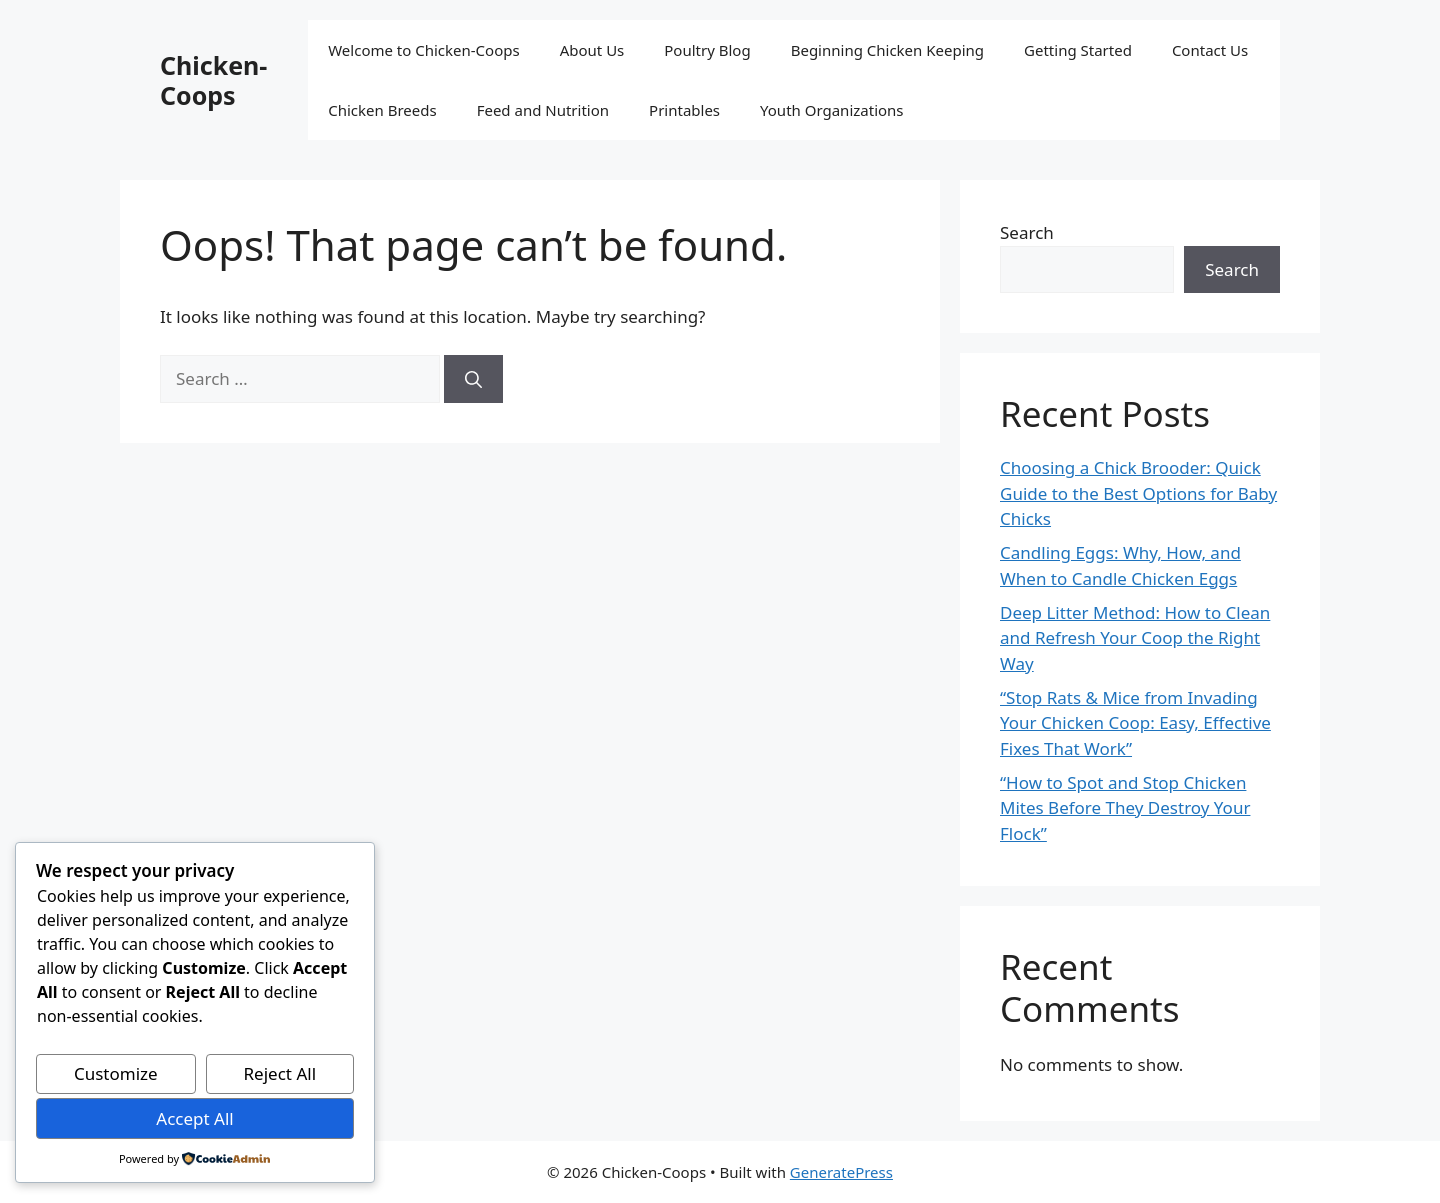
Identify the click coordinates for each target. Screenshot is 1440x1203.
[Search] (473, 379)
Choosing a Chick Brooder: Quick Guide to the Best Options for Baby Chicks (1138, 493)
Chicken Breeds (382, 110)
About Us (592, 50)
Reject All (280, 1073)
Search (1027, 232)
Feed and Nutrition (543, 110)
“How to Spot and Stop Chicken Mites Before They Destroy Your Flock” (1125, 808)
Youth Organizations (832, 110)
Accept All (194, 1118)
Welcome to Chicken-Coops (423, 50)
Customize (116, 1073)
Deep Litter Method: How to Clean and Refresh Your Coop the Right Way (1135, 638)
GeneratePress (841, 1172)
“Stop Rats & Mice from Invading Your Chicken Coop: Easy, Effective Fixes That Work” (1135, 723)
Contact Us (1210, 50)
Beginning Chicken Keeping (887, 50)
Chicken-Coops (213, 80)
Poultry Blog (707, 50)
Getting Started (1078, 50)
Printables (684, 110)
